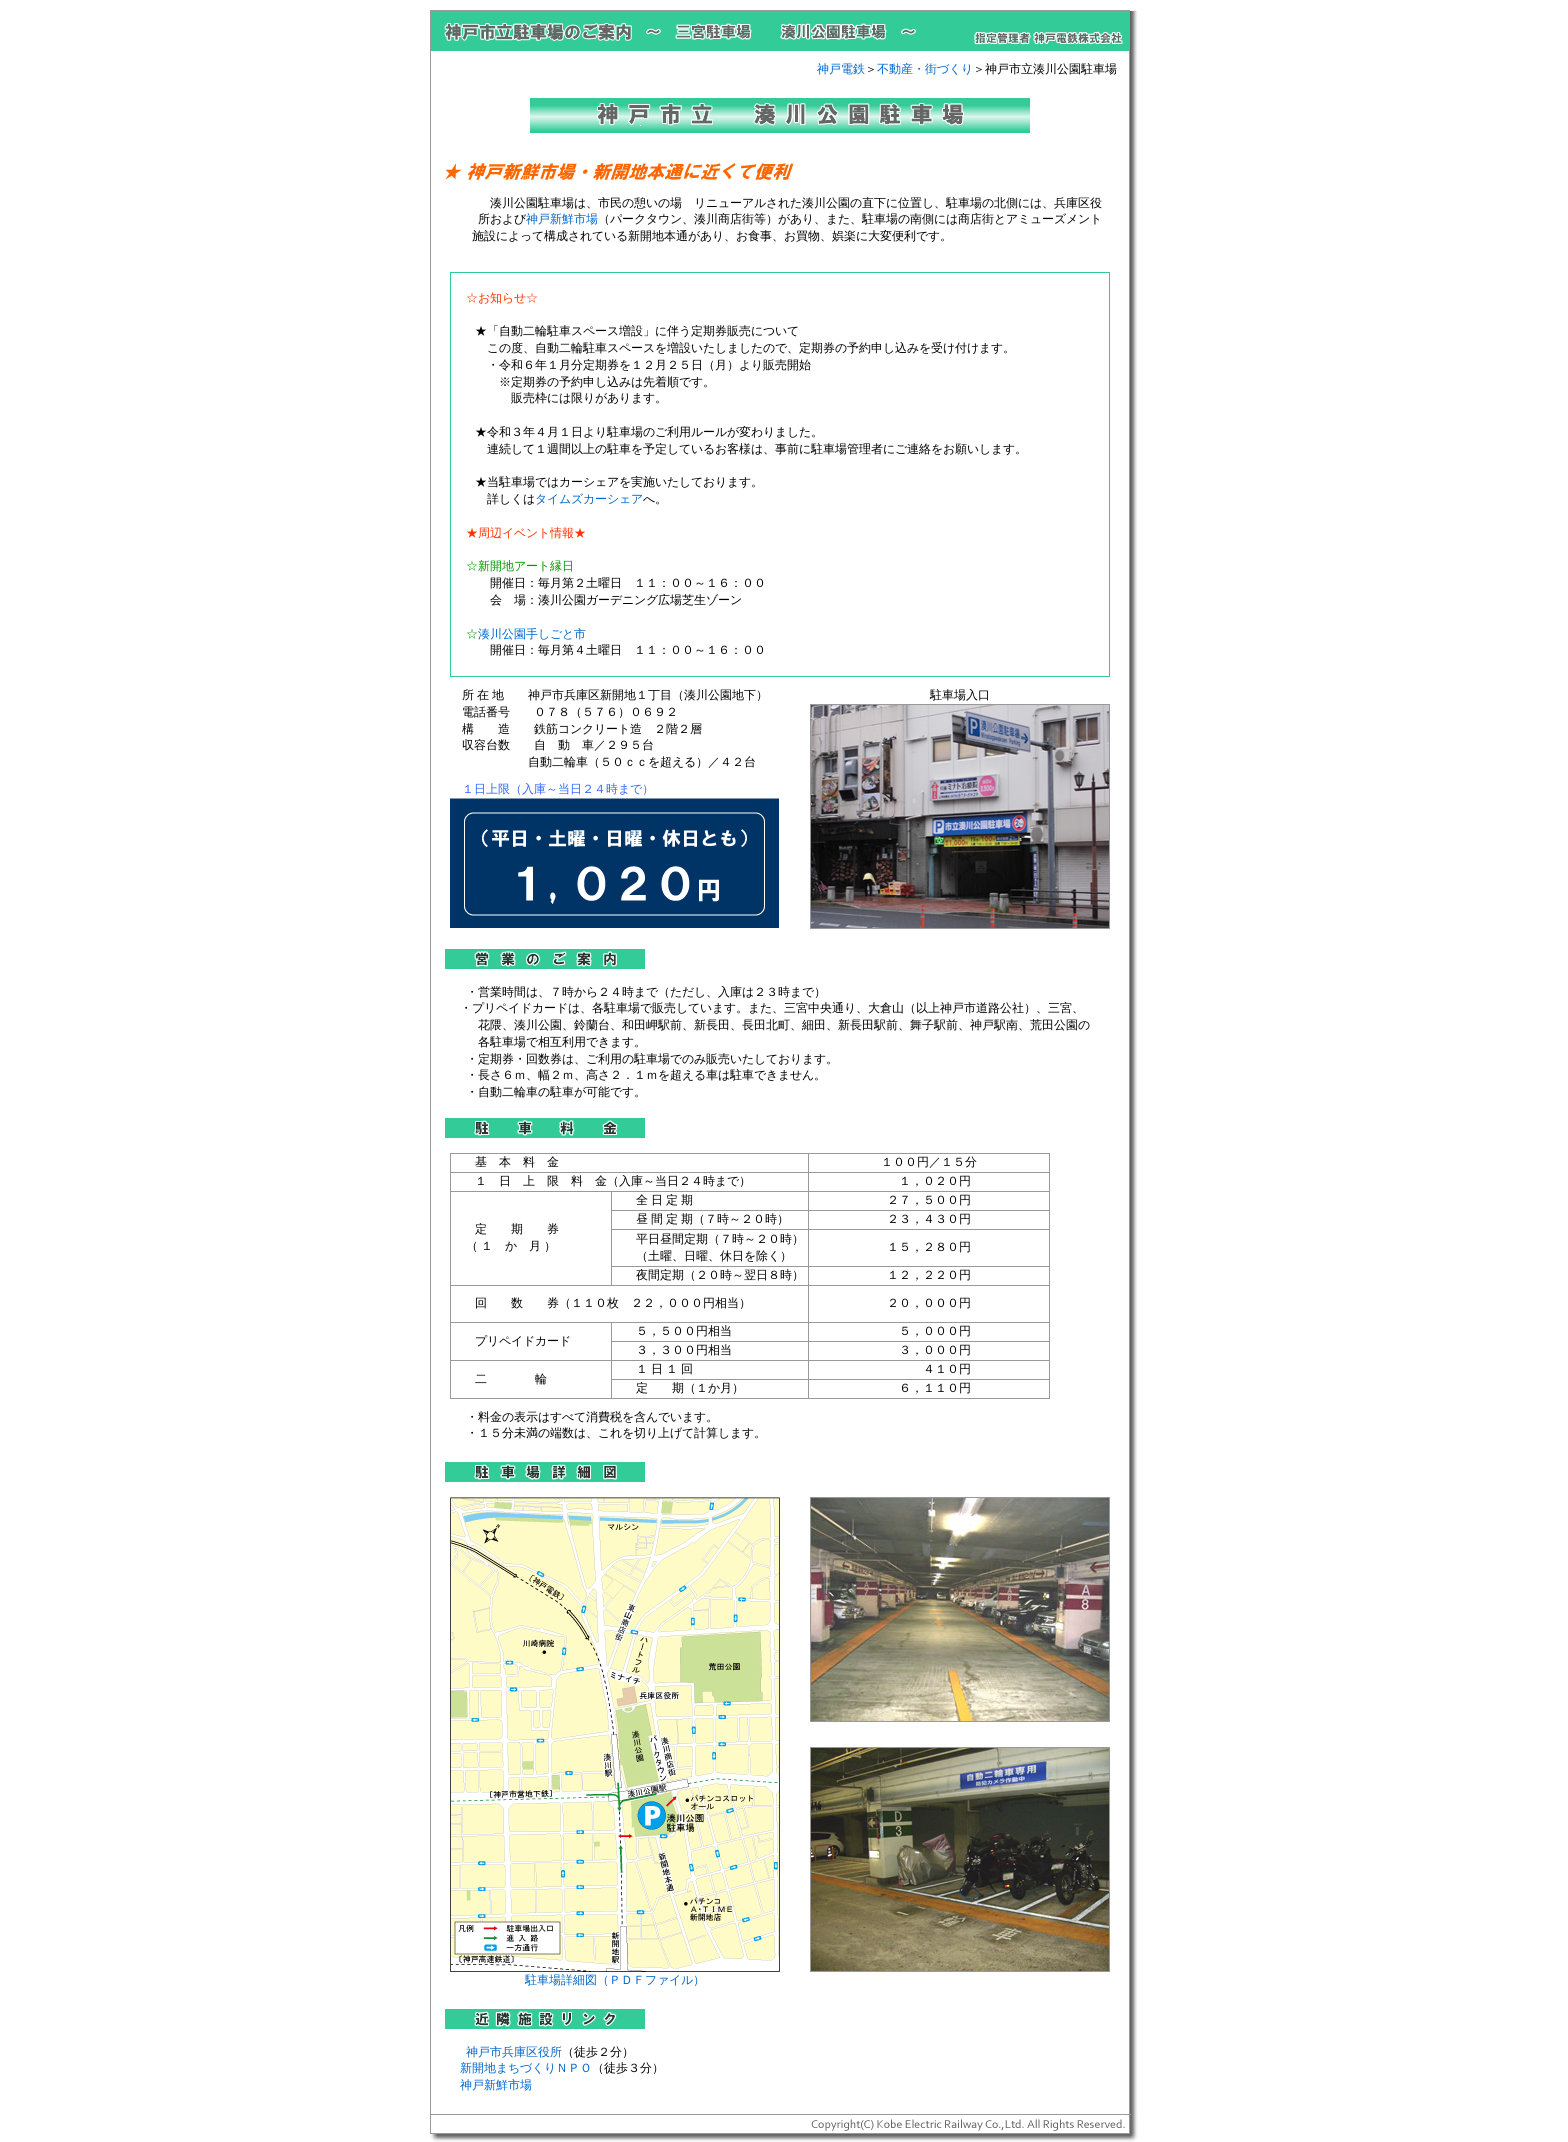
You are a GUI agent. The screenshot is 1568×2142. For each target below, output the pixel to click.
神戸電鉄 (841, 69)
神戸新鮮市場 (562, 219)
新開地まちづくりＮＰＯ (526, 2068)
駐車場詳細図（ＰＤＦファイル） (615, 1974)
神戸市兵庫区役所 (514, 2052)
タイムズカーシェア (589, 499)
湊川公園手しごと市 (532, 634)
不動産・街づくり (925, 69)
